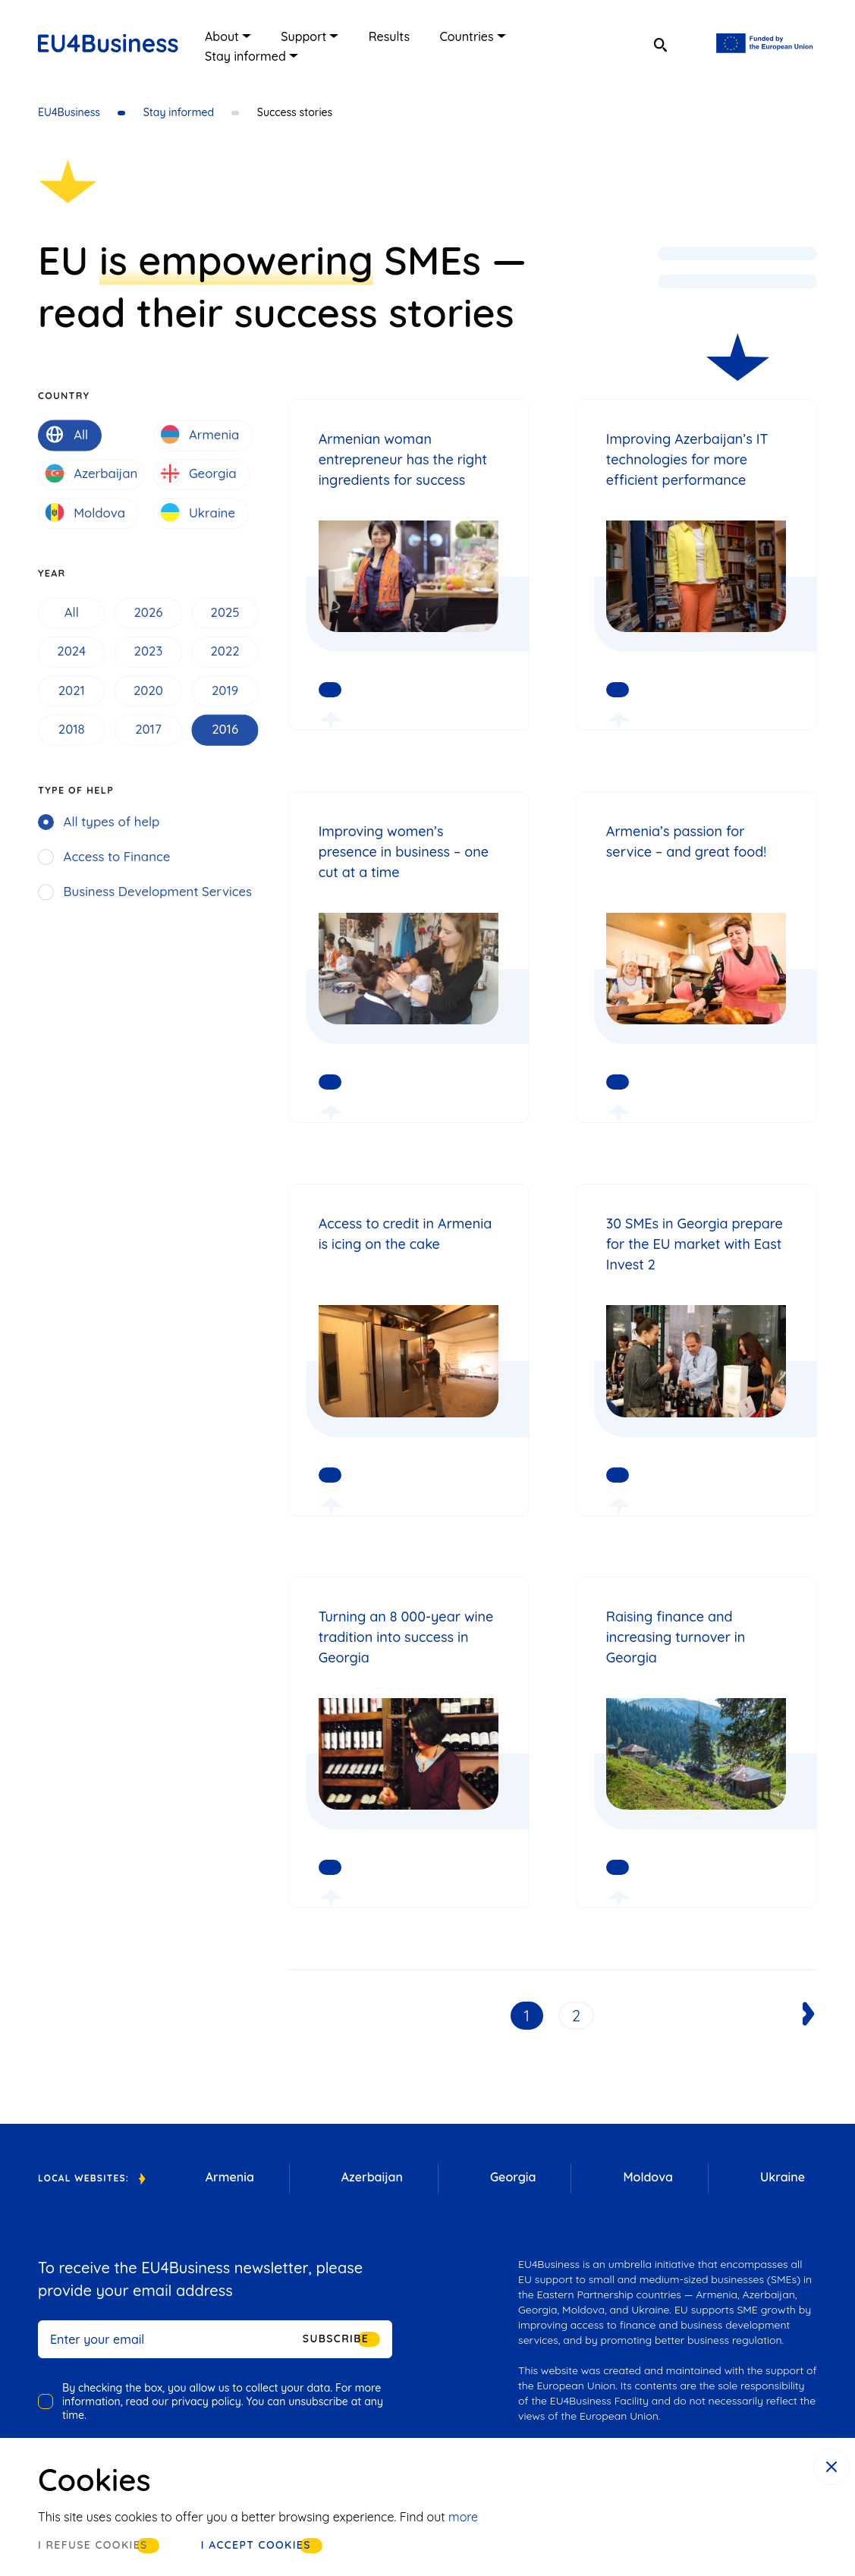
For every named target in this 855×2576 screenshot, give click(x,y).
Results (389, 36)
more (463, 2516)
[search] (660, 45)
